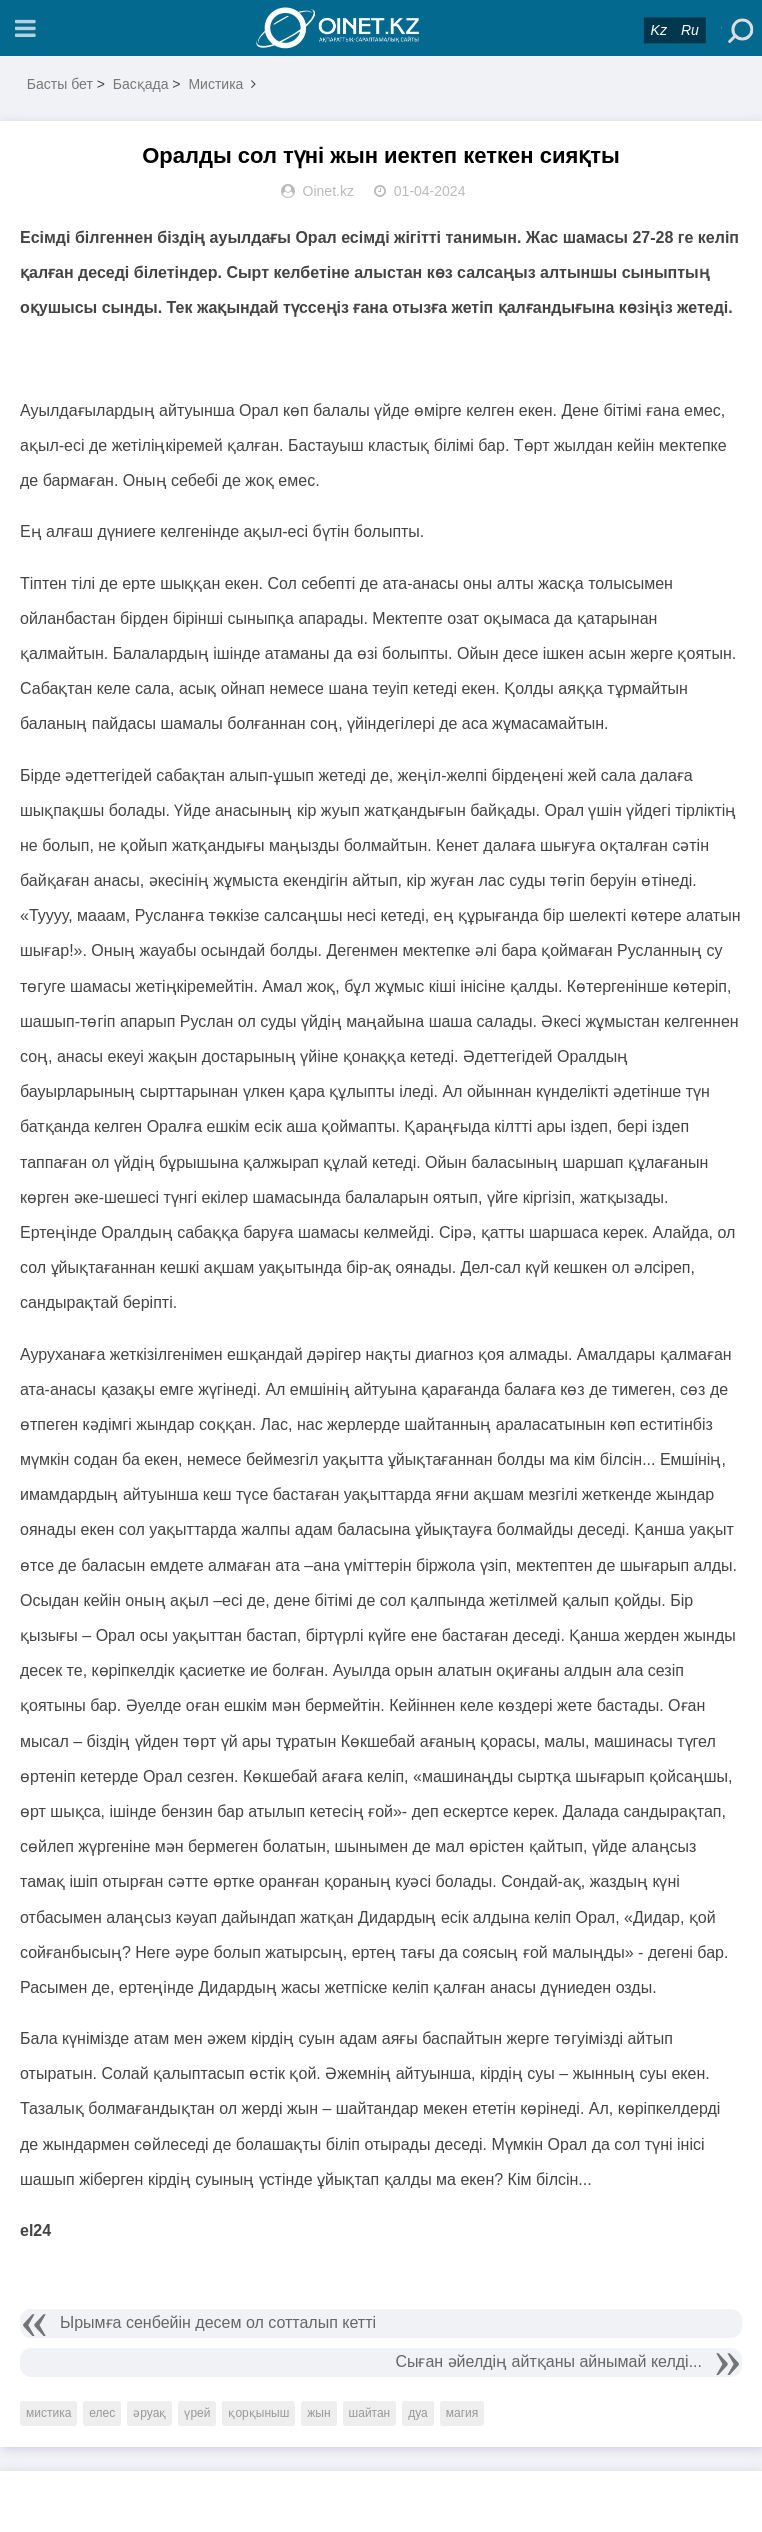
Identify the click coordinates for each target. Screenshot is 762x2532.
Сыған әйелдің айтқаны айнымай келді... (548, 2361)
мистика (48, 2413)
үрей (197, 2413)
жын (318, 2413)
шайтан (370, 2413)
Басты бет (60, 84)
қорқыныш (258, 2413)
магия (462, 2413)
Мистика (215, 84)
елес (102, 2413)
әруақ (149, 2413)
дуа (418, 2413)
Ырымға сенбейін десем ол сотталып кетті (218, 2322)
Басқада (141, 84)
